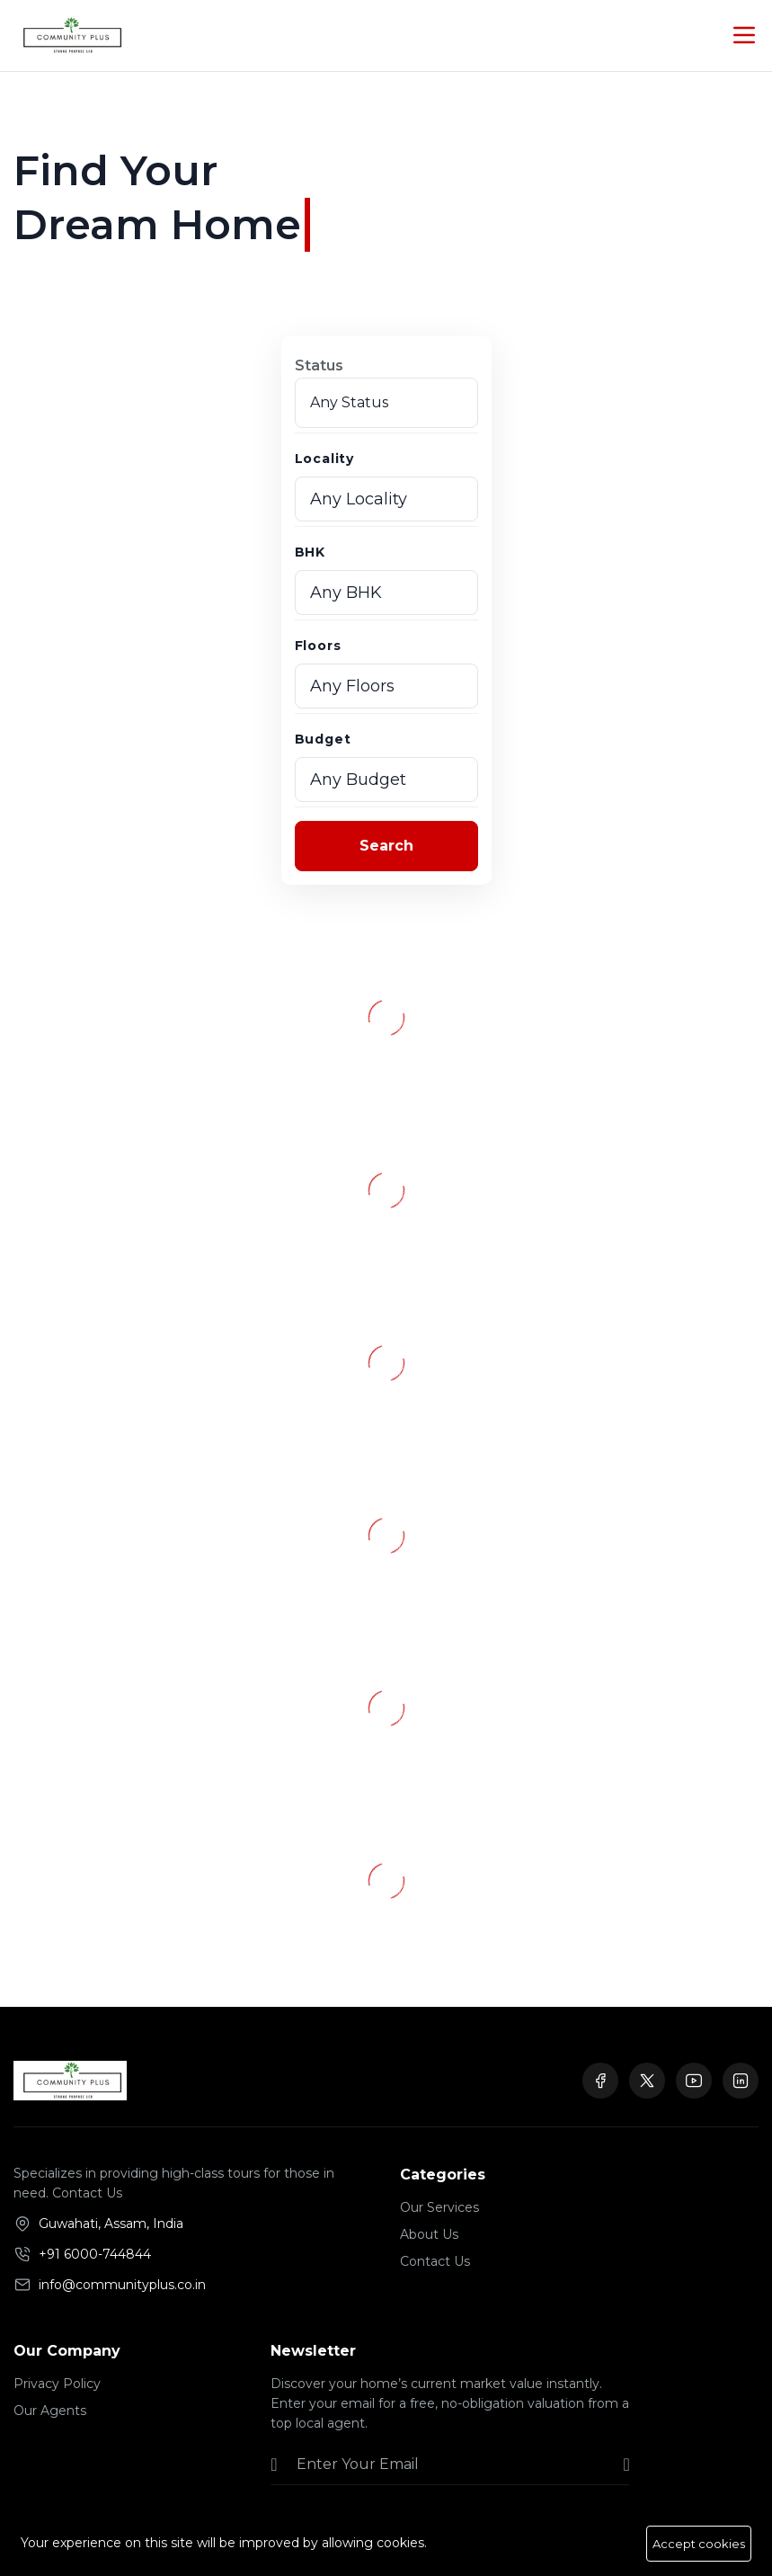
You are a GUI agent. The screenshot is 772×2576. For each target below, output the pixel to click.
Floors (318, 645)
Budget (323, 739)
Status (319, 365)
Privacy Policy (57, 2383)
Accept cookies (698, 2543)
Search (386, 845)
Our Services (439, 2207)
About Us (429, 2234)
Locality (324, 458)
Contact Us (435, 2261)
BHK (310, 552)
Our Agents (49, 2410)
